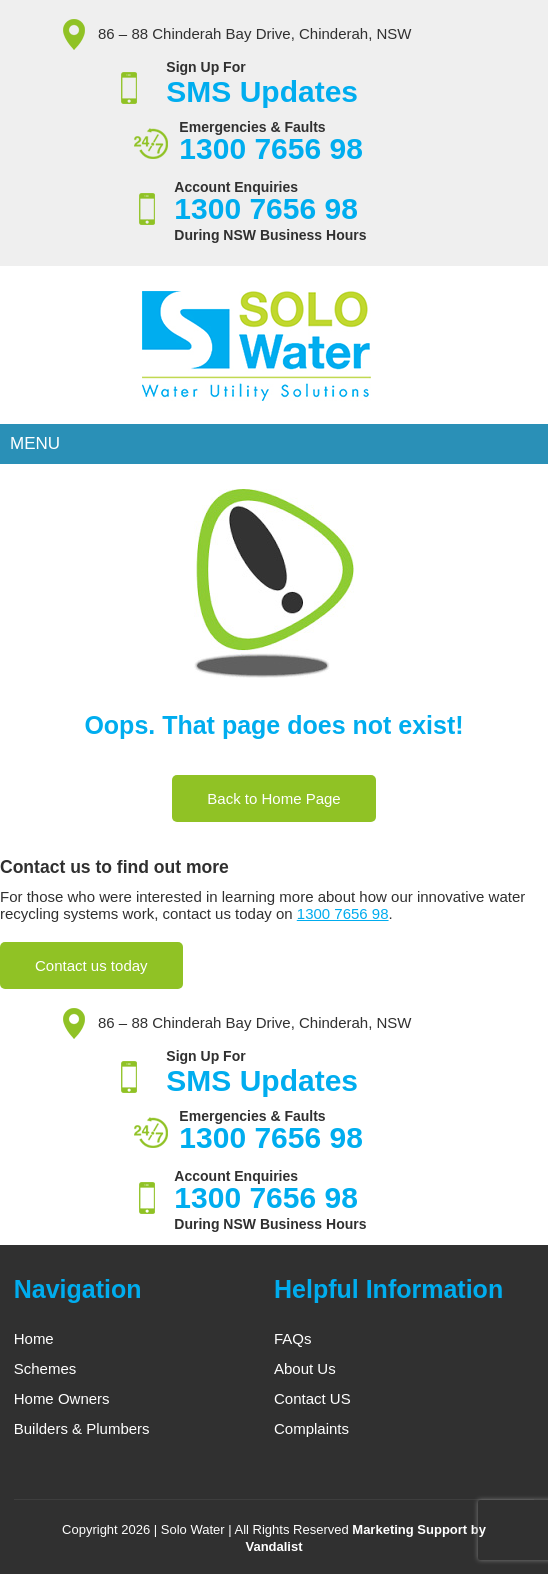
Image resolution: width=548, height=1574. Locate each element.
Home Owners (62, 1398)
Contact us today (91, 965)
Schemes (45, 1368)
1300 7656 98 (275, 148)
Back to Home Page (273, 798)
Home (34, 1338)
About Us (305, 1368)
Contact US (312, 1398)
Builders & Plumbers (82, 1428)
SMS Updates (262, 91)
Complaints (311, 1428)
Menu (35, 443)
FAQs (293, 1338)
